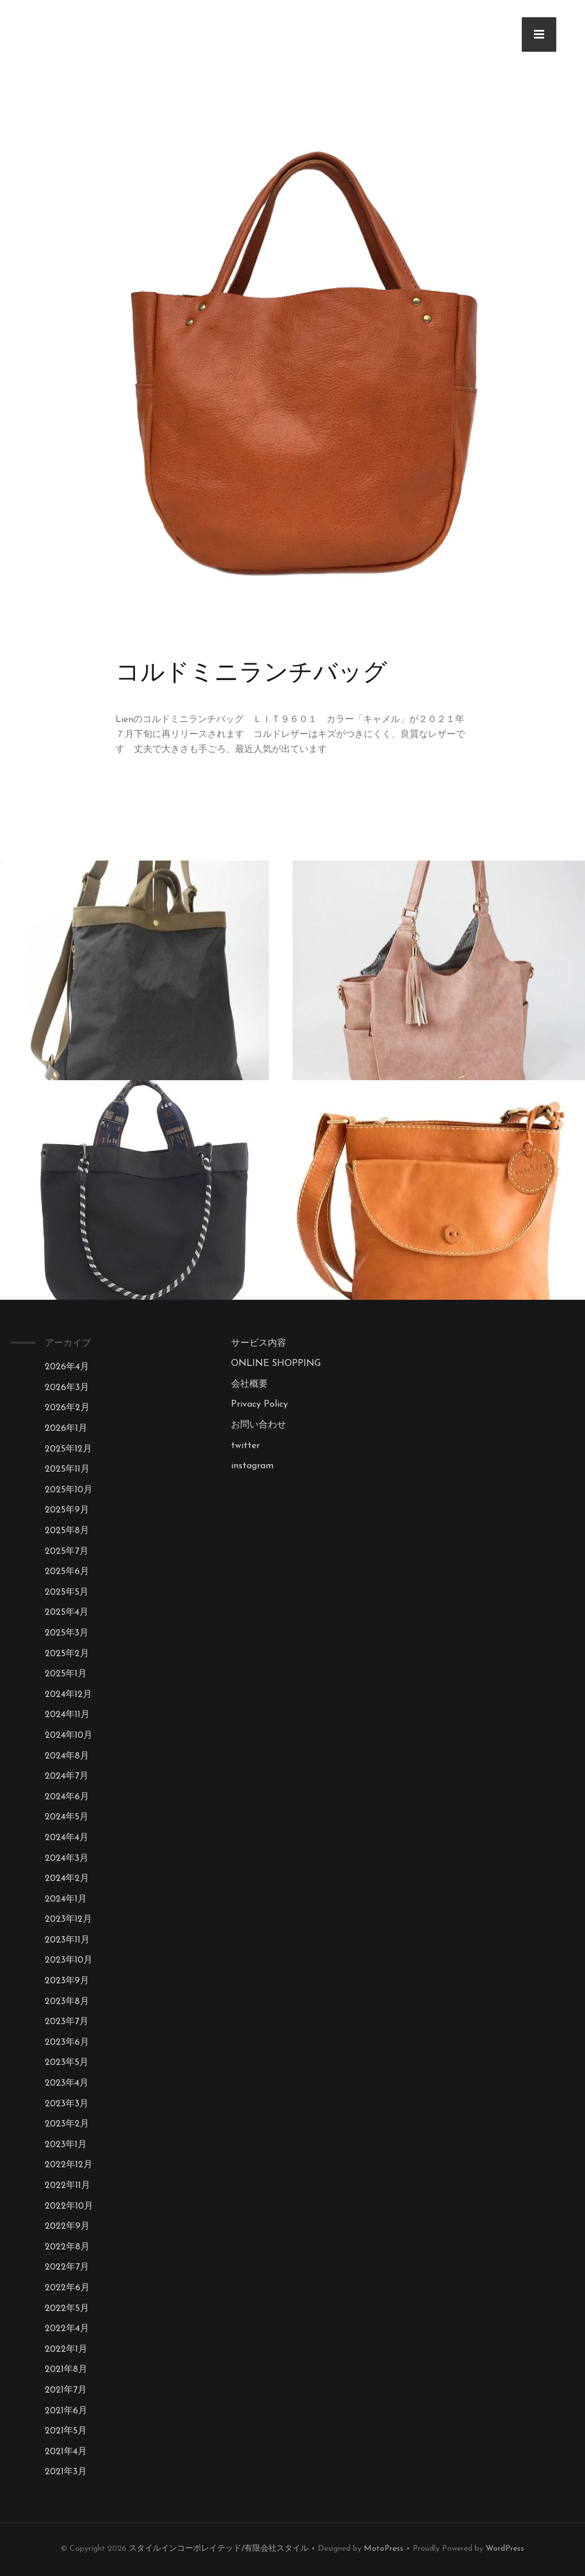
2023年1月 (66, 2144)
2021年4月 (66, 2451)
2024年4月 (66, 1837)
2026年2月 (67, 1407)
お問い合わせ (258, 1425)
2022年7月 (67, 2267)
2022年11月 (67, 2185)
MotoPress (383, 2548)
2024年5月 (66, 1817)
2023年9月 (67, 1981)
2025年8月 (67, 1530)
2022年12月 (69, 2165)
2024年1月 (66, 1899)
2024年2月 (67, 1878)
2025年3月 (66, 1633)
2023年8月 (67, 2001)
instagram (252, 1466)
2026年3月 (67, 1387)
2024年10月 (69, 1735)
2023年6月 (67, 2042)
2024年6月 (67, 1797)
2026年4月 (67, 1367)
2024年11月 (67, 1714)
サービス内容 (258, 1343)
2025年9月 (67, 1510)
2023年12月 (68, 1919)
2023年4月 (66, 2083)
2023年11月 (67, 1940)
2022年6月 (67, 2288)
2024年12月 (68, 1694)
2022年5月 (67, 2308)
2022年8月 (67, 2247)
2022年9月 (67, 2226)
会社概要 (249, 1384)
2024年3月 (66, 1858)
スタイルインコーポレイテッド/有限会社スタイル (219, 2548)
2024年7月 (66, 1776)
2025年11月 (67, 1469)
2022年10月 (69, 2206)
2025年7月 (66, 1551)
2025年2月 (67, 1654)
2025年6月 (67, 1571)
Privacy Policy (259, 1404)
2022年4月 (67, 2328)
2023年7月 (66, 2021)
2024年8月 (67, 1756)
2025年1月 (66, 1674)
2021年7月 (66, 2390)
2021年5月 (66, 2431)
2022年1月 (66, 2349)
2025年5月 (66, 1592)
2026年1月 (66, 1428)
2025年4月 (66, 1612)
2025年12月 (68, 1449)
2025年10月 (69, 1490)
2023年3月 (66, 2104)
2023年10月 (69, 1960)
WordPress (505, 2548)
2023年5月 (66, 2062)
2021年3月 (66, 2472)
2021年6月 (66, 2411)
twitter (245, 1445)
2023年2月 (67, 2124)
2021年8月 (66, 2369)
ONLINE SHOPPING (276, 1363)
